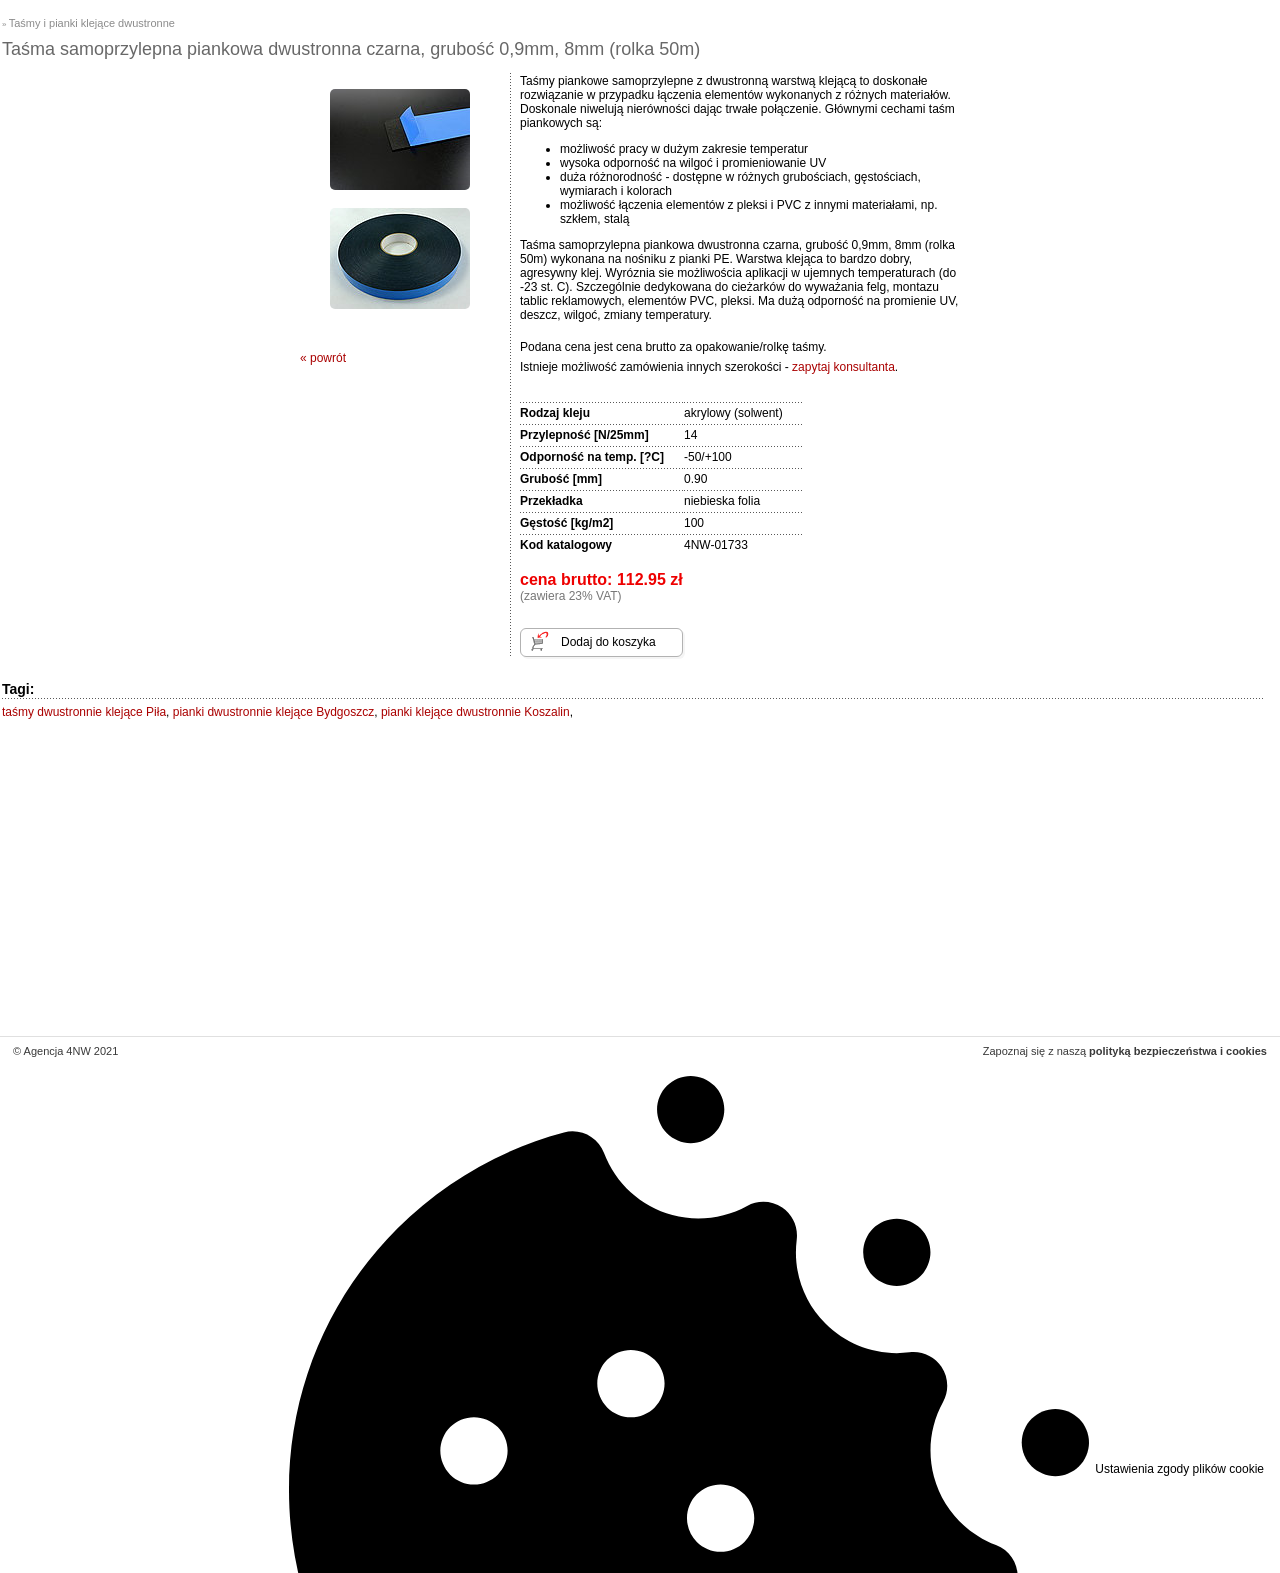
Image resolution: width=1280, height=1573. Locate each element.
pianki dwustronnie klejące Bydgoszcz (273, 712)
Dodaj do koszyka (608, 642)
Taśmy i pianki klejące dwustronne (92, 23)
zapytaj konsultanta (843, 367)
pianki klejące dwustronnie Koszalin (475, 712)
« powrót (323, 358)
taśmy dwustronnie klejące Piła (84, 712)
